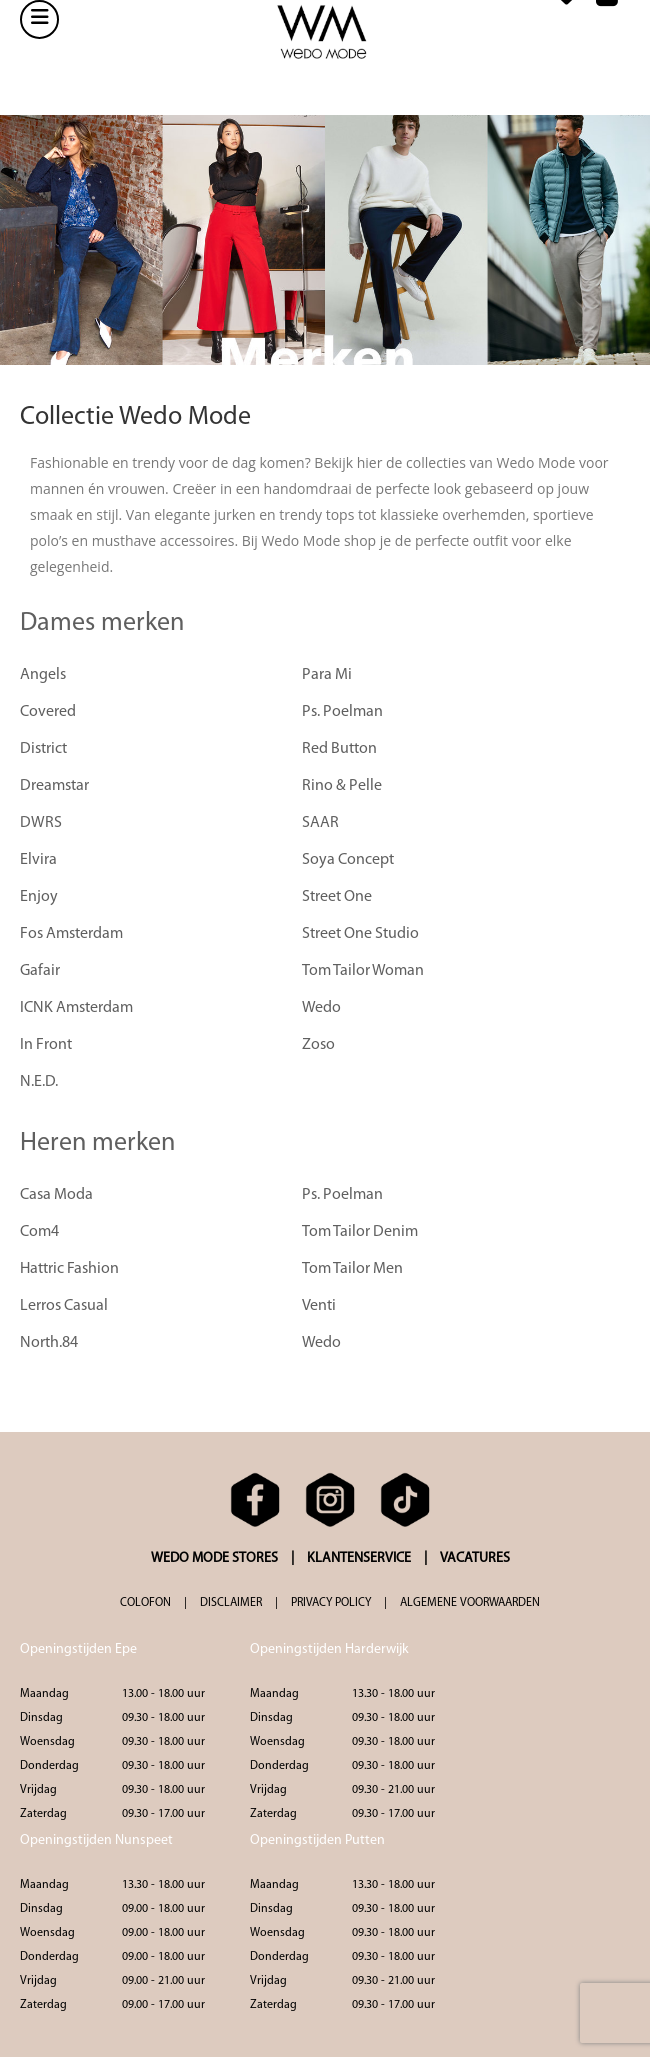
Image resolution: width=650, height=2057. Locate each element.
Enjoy (39, 897)
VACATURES (475, 1558)
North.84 (49, 1343)
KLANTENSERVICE (359, 1558)
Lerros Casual (64, 1306)
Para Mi (327, 675)
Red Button (339, 749)
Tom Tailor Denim (360, 1232)
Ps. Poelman (342, 712)
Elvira (38, 860)
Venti (319, 1306)
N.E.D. (39, 1082)
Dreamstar (54, 786)
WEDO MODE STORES (214, 1558)
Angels (43, 675)
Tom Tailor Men (352, 1269)
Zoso (318, 1045)
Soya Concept (348, 860)
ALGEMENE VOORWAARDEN (470, 1603)
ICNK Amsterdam (76, 1008)
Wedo (321, 1008)
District (43, 749)
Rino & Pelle (342, 786)
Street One (337, 897)
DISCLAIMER (231, 1603)
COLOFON (145, 1603)
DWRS (41, 823)
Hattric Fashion (69, 1269)
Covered (48, 712)
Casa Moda (56, 1195)
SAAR (320, 823)
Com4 (39, 1232)
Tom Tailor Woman (363, 971)
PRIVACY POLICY (331, 1603)
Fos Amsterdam (71, 934)
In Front (46, 1045)
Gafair (40, 971)
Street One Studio (360, 934)
